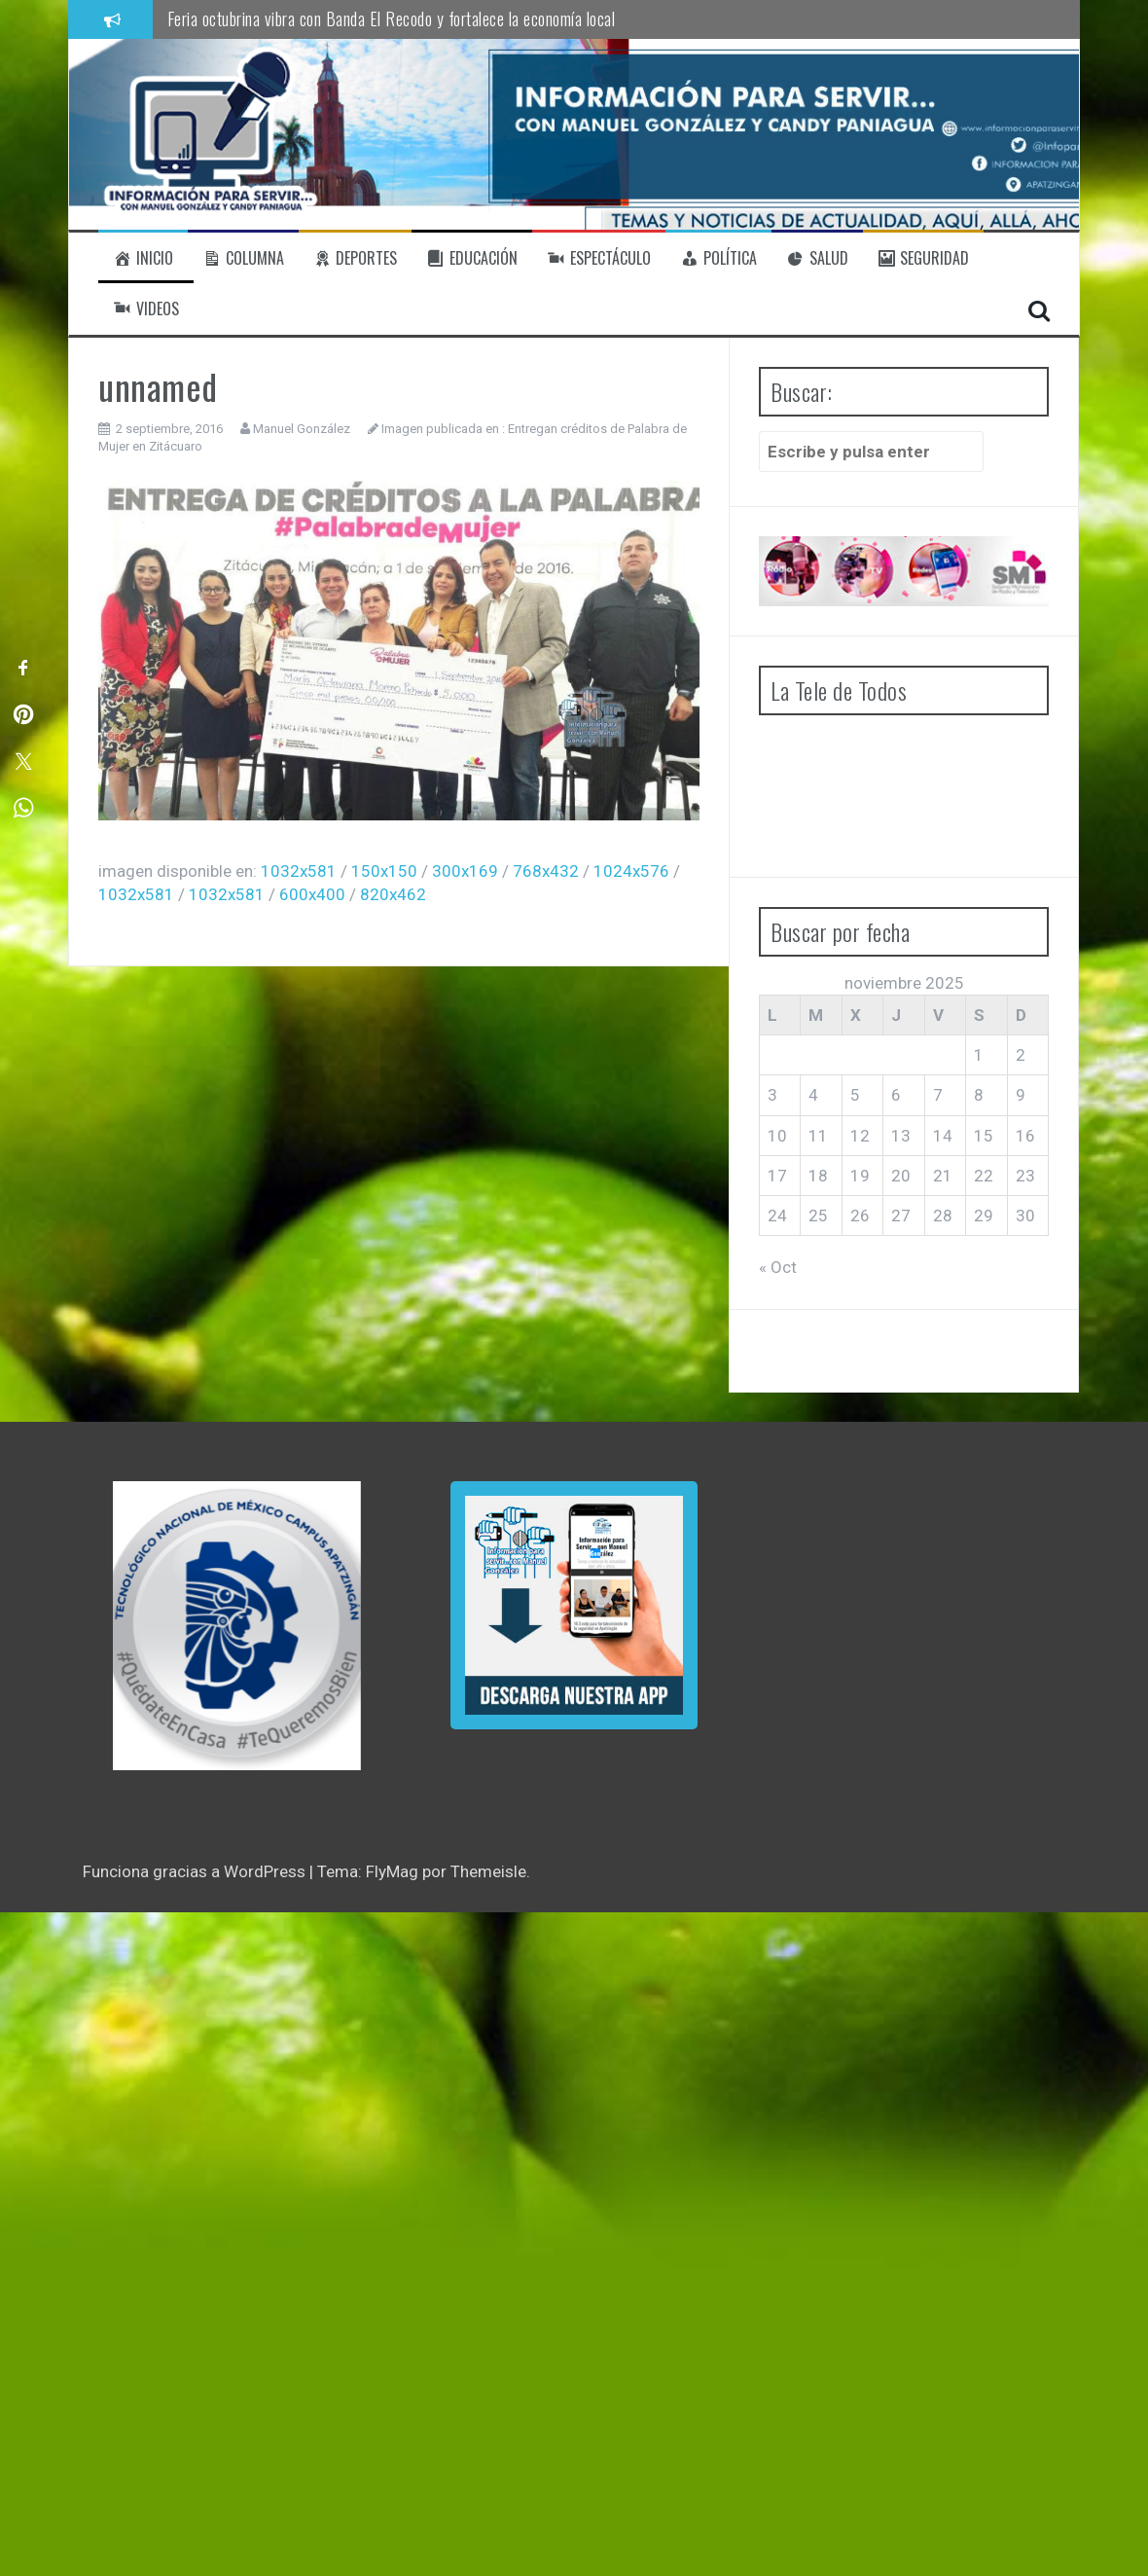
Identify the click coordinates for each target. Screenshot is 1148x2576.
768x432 (546, 871)
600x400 (312, 894)
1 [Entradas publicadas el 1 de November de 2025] (979, 1055)
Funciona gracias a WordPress (196, 1871)
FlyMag (392, 1871)
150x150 (384, 871)
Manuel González (301, 428)
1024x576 (631, 871)
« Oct (778, 1267)
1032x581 (299, 871)
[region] (237, 1625)
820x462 (393, 894)
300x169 (465, 871)
